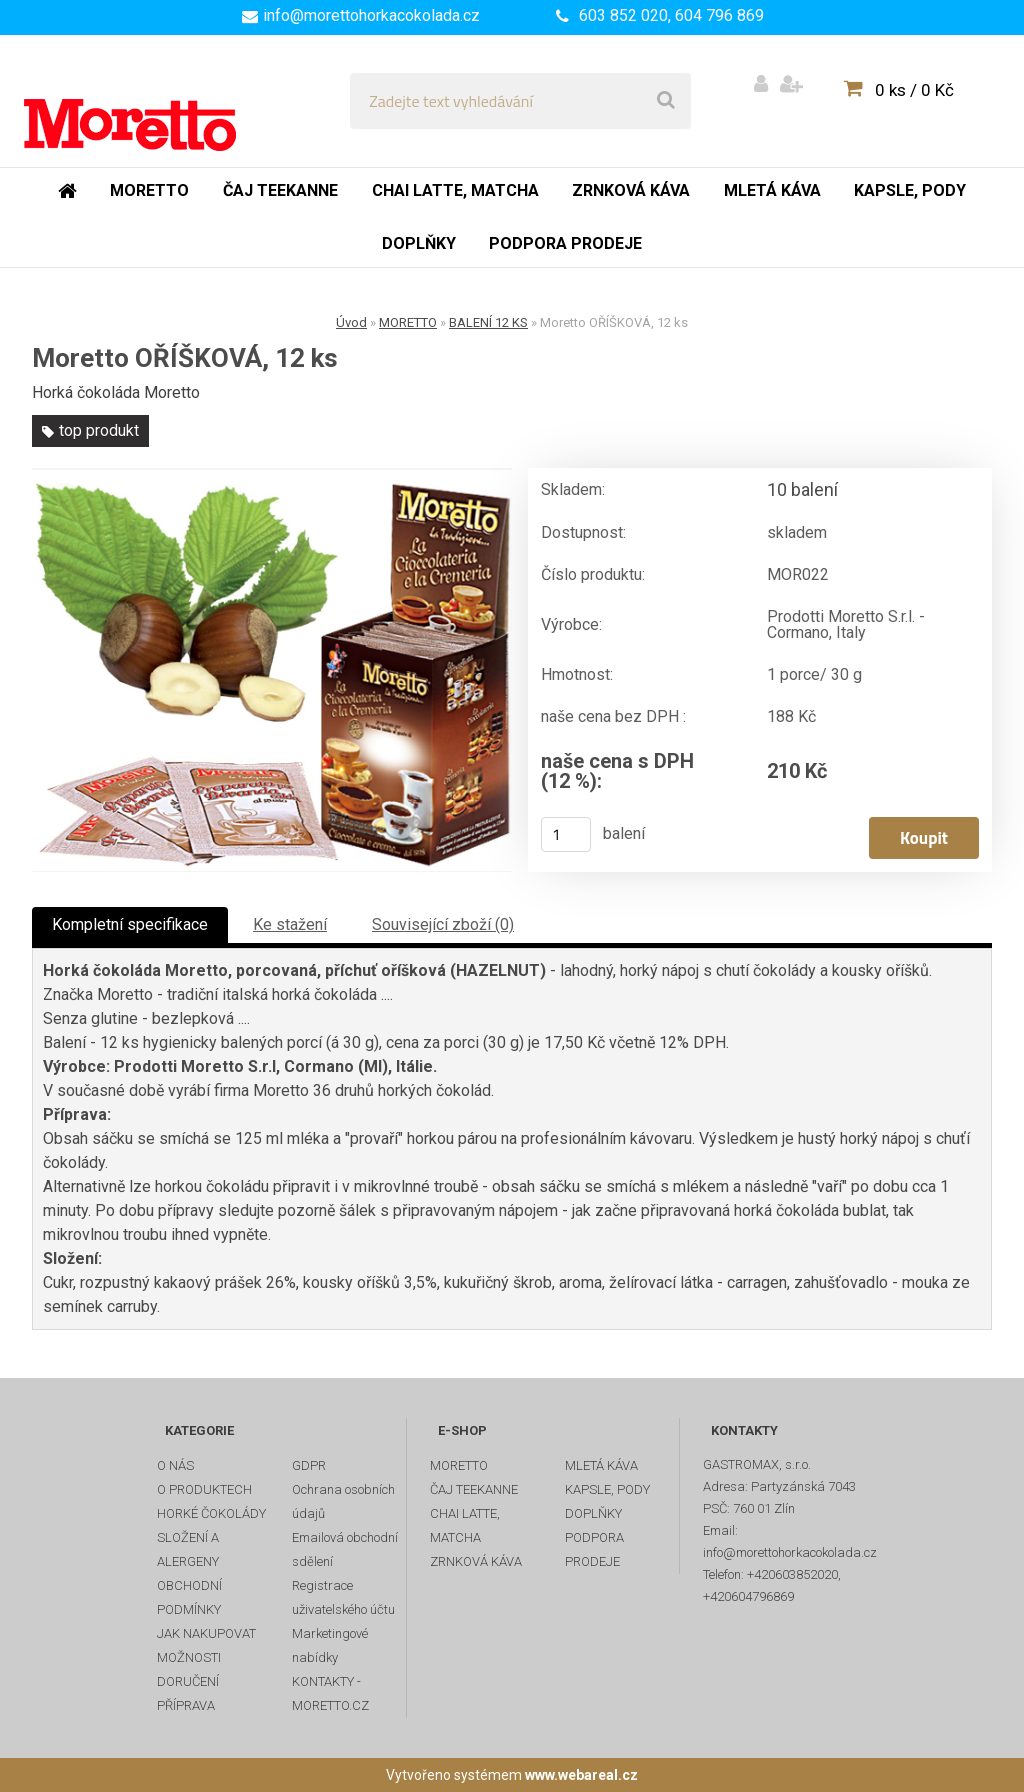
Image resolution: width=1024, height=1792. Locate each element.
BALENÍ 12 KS (488, 322)
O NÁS (175, 1465)
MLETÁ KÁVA (601, 1465)
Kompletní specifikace (130, 924)
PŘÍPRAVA (186, 1705)
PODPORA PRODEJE (594, 1549)
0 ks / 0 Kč (914, 90)
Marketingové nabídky (330, 1645)
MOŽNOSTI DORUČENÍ (189, 1669)
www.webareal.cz (581, 1775)
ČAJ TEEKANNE (474, 1489)
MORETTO (408, 322)
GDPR (309, 1465)
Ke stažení (290, 924)
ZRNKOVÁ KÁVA (476, 1561)
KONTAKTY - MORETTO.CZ (330, 1693)
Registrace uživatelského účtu (343, 1597)
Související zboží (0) (443, 924)
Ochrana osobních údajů (343, 1501)
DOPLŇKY (593, 1513)
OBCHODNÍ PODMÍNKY (189, 1597)
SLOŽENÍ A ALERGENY (188, 1549)
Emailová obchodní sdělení (345, 1549)
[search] (666, 101)
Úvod (351, 322)
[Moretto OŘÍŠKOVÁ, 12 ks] (272, 670)
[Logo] (161, 101)
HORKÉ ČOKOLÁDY (211, 1513)
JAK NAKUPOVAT (206, 1633)
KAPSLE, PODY (607, 1489)
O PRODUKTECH (204, 1489)
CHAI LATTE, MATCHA (465, 1525)
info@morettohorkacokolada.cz (371, 15)
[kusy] (566, 834)
